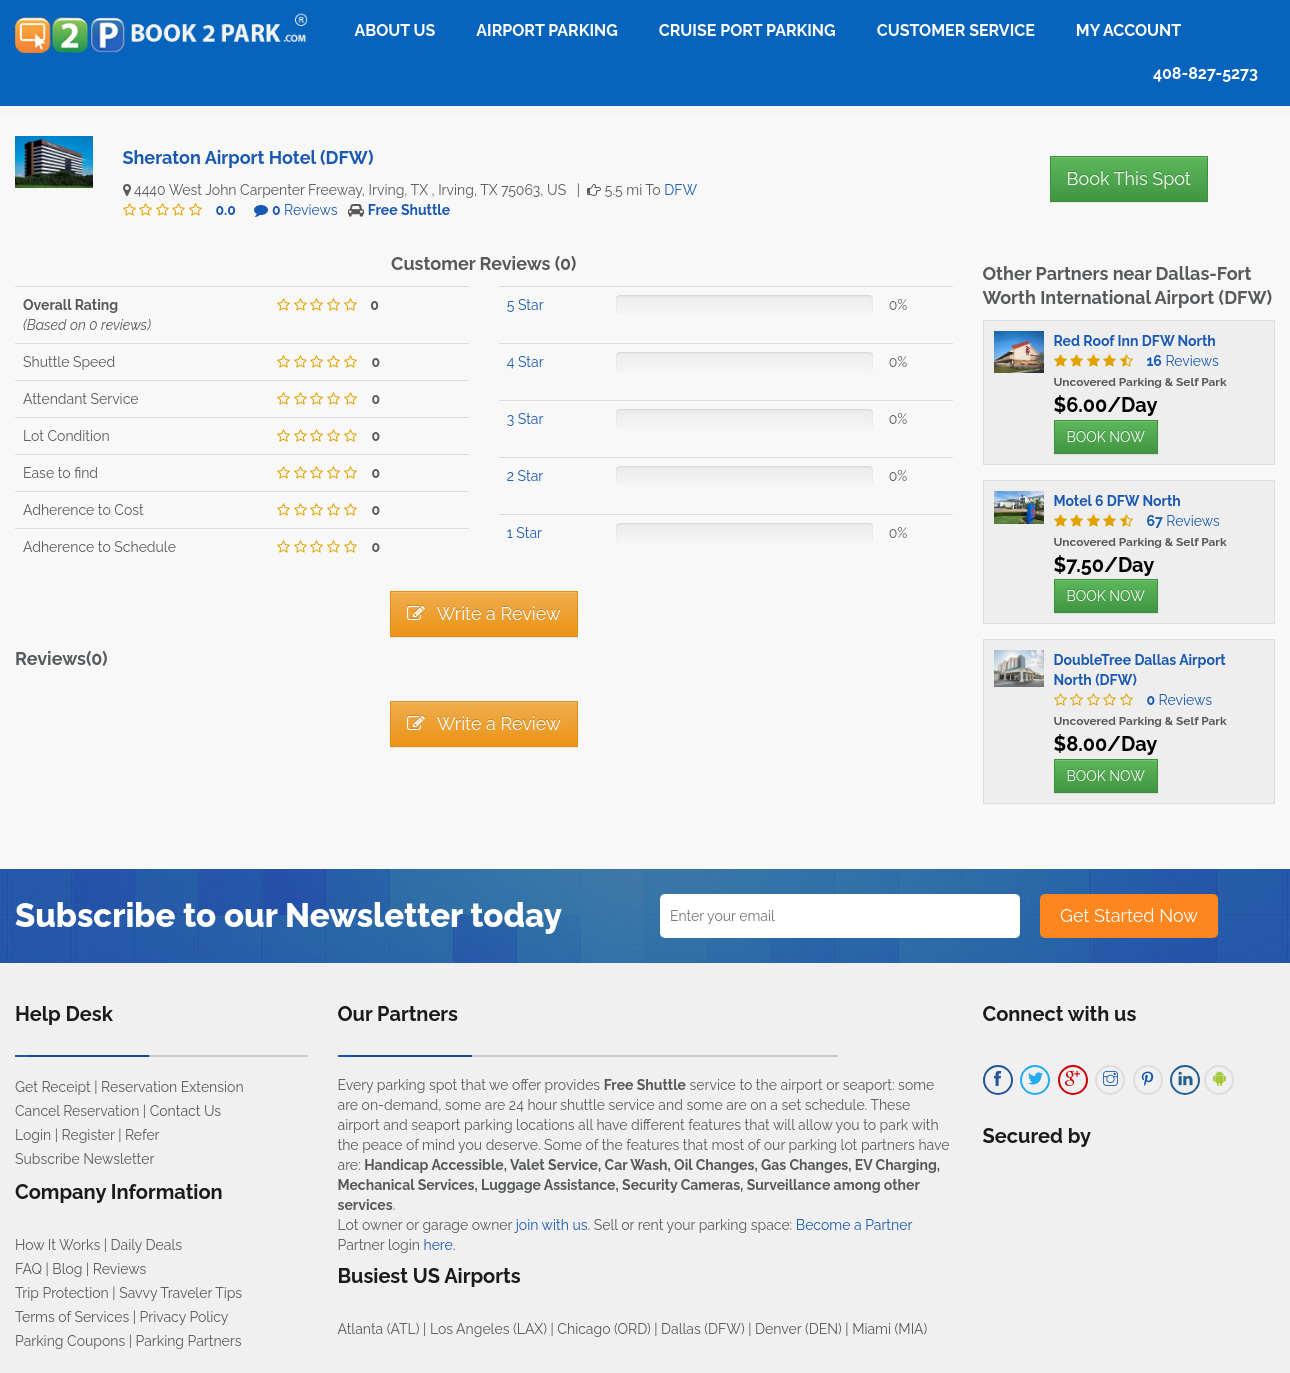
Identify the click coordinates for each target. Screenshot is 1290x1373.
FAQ (28, 1269)
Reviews (305, 210)
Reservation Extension (172, 1087)
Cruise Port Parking (747, 30)
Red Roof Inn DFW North (1135, 341)
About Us (395, 30)
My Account (1128, 30)
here (437, 1245)
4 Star (525, 362)
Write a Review (484, 613)
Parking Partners (189, 1341)
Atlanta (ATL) (379, 1329)
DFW (680, 190)
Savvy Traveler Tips (180, 1293)
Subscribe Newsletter (84, 1159)
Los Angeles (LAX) (488, 1329)
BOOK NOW (1106, 437)
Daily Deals (146, 1245)
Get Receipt (53, 1087)
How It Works (57, 1245)
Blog (67, 1269)
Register (88, 1135)
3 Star (525, 419)
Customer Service (956, 30)
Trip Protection (62, 1293)
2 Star (525, 476)
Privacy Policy (184, 1317)
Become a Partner (854, 1225)
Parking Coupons (70, 1341)
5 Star (525, 305)
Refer (142, 1135)
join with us (552, 1225)
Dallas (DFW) (703, 1329)
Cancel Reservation (77, 1111)
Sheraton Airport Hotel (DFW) (248, 157)
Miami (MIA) (889, 1329)
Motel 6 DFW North (1117, 501)
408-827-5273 (1205, 73)
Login (33, 1135)
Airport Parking (546, 30)
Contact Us (185, 1111)
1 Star (524, 533)
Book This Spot (1129, 178)
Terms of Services (72, 1317)
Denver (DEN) (798, 1329)
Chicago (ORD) (603, 1329)
